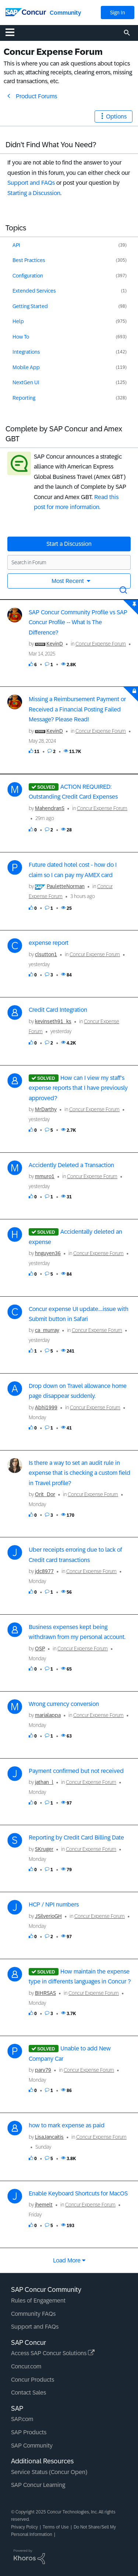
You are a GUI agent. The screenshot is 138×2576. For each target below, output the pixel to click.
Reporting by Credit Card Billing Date (76, 1837)
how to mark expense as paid (67, 2125)
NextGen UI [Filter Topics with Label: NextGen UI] (26, 382)
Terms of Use (56, 2527)
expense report (48, 943)
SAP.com (22, 2419)
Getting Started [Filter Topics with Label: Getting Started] (30, 306)
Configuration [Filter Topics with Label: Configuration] (28, 276)
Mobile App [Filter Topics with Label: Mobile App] (26, 367)
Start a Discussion (69, 544)
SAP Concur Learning (38, 2485)
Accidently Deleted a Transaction (71, 1165)
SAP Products (28, 2432)
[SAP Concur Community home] (26, 12)
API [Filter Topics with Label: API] (16, 245)
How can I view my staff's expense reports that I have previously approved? (78, 1088)
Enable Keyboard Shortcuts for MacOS (78, 2193)
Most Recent (68, 581)
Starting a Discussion (33, 193)
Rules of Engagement (38, 2300)
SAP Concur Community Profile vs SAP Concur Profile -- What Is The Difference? (78, 622)
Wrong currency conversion (64, 1704)
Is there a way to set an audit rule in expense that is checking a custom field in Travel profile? (79, 1473)
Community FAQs (33, 2314)
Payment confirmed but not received (76, 1771)
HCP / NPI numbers (54, 1904)
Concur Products (32, 2380)
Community (65, 13)
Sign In (117, 12)
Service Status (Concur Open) (49, 2472)
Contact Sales (28, 2392)
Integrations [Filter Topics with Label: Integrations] (26, 352)
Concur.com (26, 2366)
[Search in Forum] (69, 562)
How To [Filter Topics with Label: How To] (21, 337)
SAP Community (32, 2445)
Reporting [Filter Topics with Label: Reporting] (24, 398)
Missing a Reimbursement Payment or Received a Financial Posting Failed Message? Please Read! (77, 709)
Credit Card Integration (58, 1010)
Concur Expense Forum (100, 644)
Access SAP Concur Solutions (53, 2353)
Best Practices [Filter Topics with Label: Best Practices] (29, 260)
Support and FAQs (31, 183)
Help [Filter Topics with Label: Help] (18, 321)
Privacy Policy (24, 2527)
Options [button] (116, 116)
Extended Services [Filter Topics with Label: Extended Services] (34, 291)
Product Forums (36, 96)
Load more (67, 2260)
